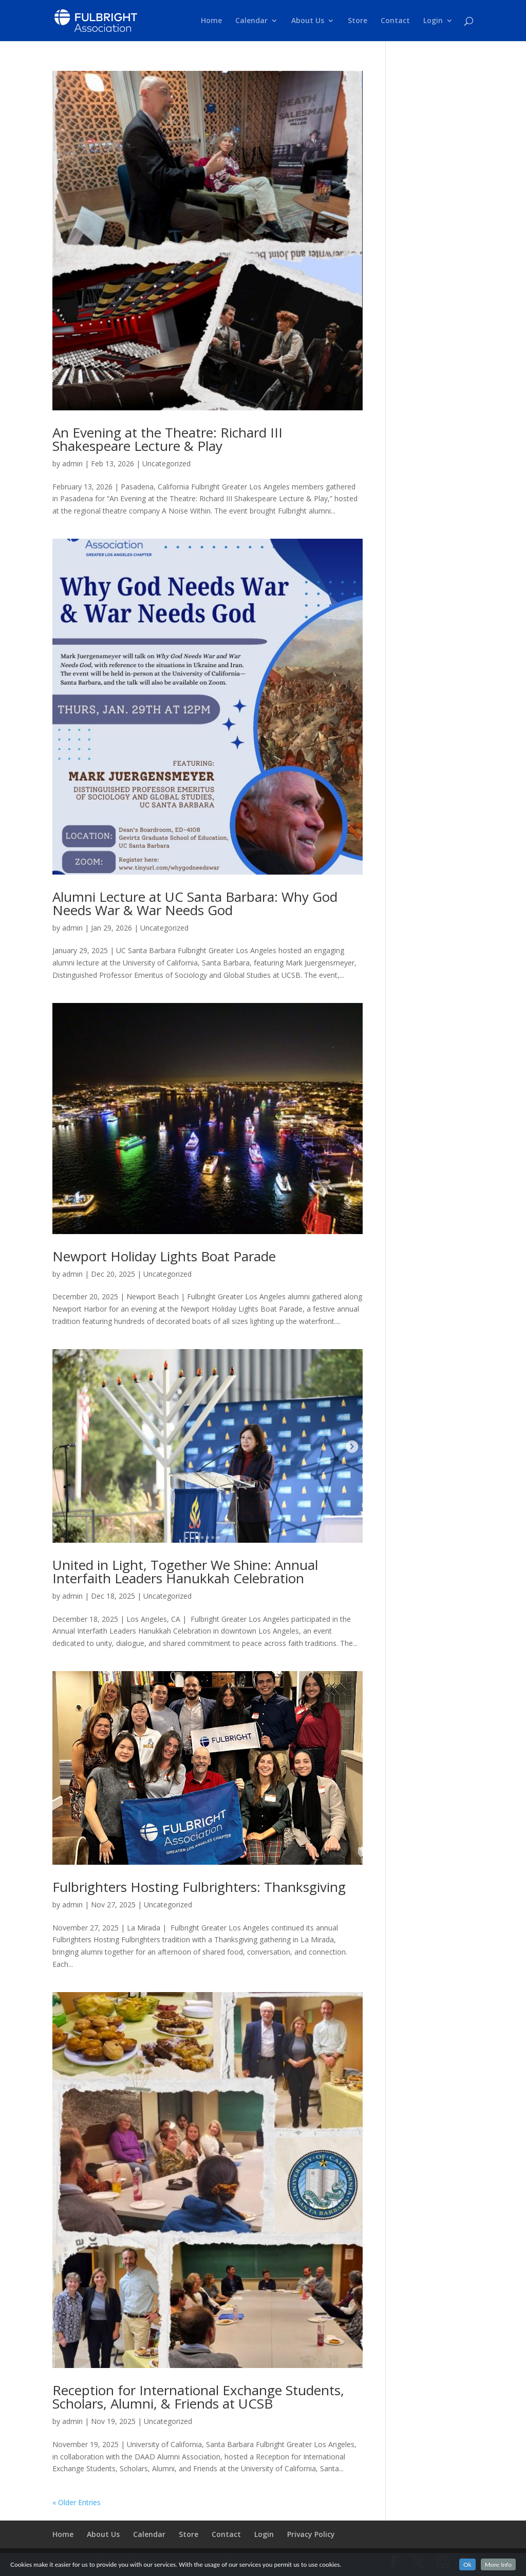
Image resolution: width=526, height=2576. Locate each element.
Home (211, 21)
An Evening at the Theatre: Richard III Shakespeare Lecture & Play (167, 439)
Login (433, 21)
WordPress (226, 2562)
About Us (307, 21)
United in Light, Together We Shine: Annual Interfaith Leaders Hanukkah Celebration (185, 1571)
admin (72, 463)
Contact (395, 21)
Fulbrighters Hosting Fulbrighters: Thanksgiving (199, 1887)
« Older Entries (76, 2502)
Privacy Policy (311, 2534)
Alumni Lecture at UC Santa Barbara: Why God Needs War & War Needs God (194, 903)
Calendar (251, 21)
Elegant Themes (126, 2562)
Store (357, 21)
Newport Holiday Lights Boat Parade (164, 1256)
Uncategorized (166, 463)
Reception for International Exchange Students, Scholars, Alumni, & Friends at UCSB (198, 2397)
